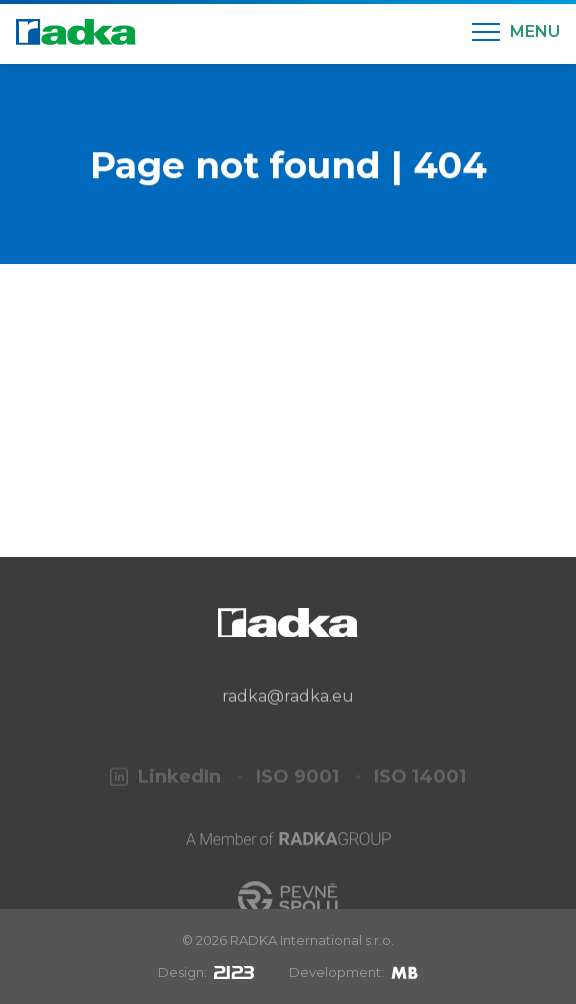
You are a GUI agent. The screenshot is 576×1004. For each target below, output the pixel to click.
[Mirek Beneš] (404, 972)
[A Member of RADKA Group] (288, 860)
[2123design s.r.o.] (234, 972)
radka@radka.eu (288, 708)
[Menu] (516, 32)
